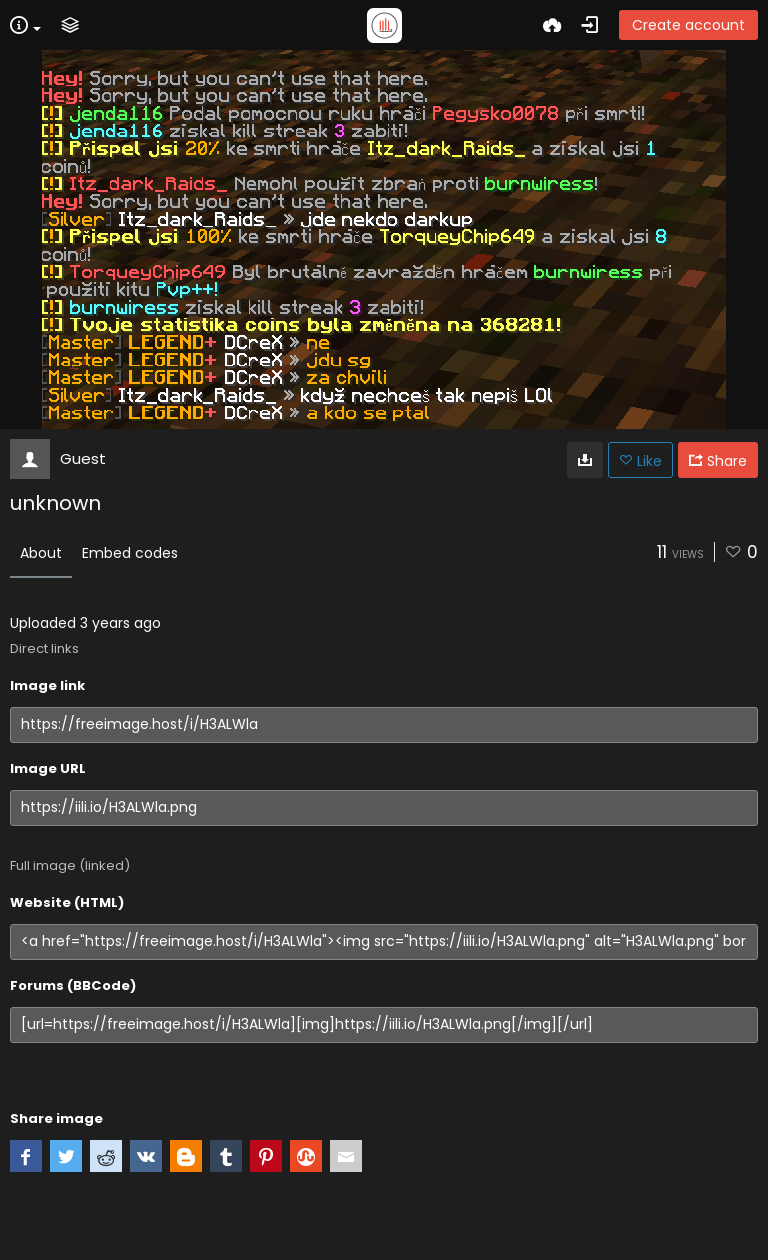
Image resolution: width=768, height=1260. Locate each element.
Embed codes (130, 553)
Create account (688, 25)
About (41, 553)
